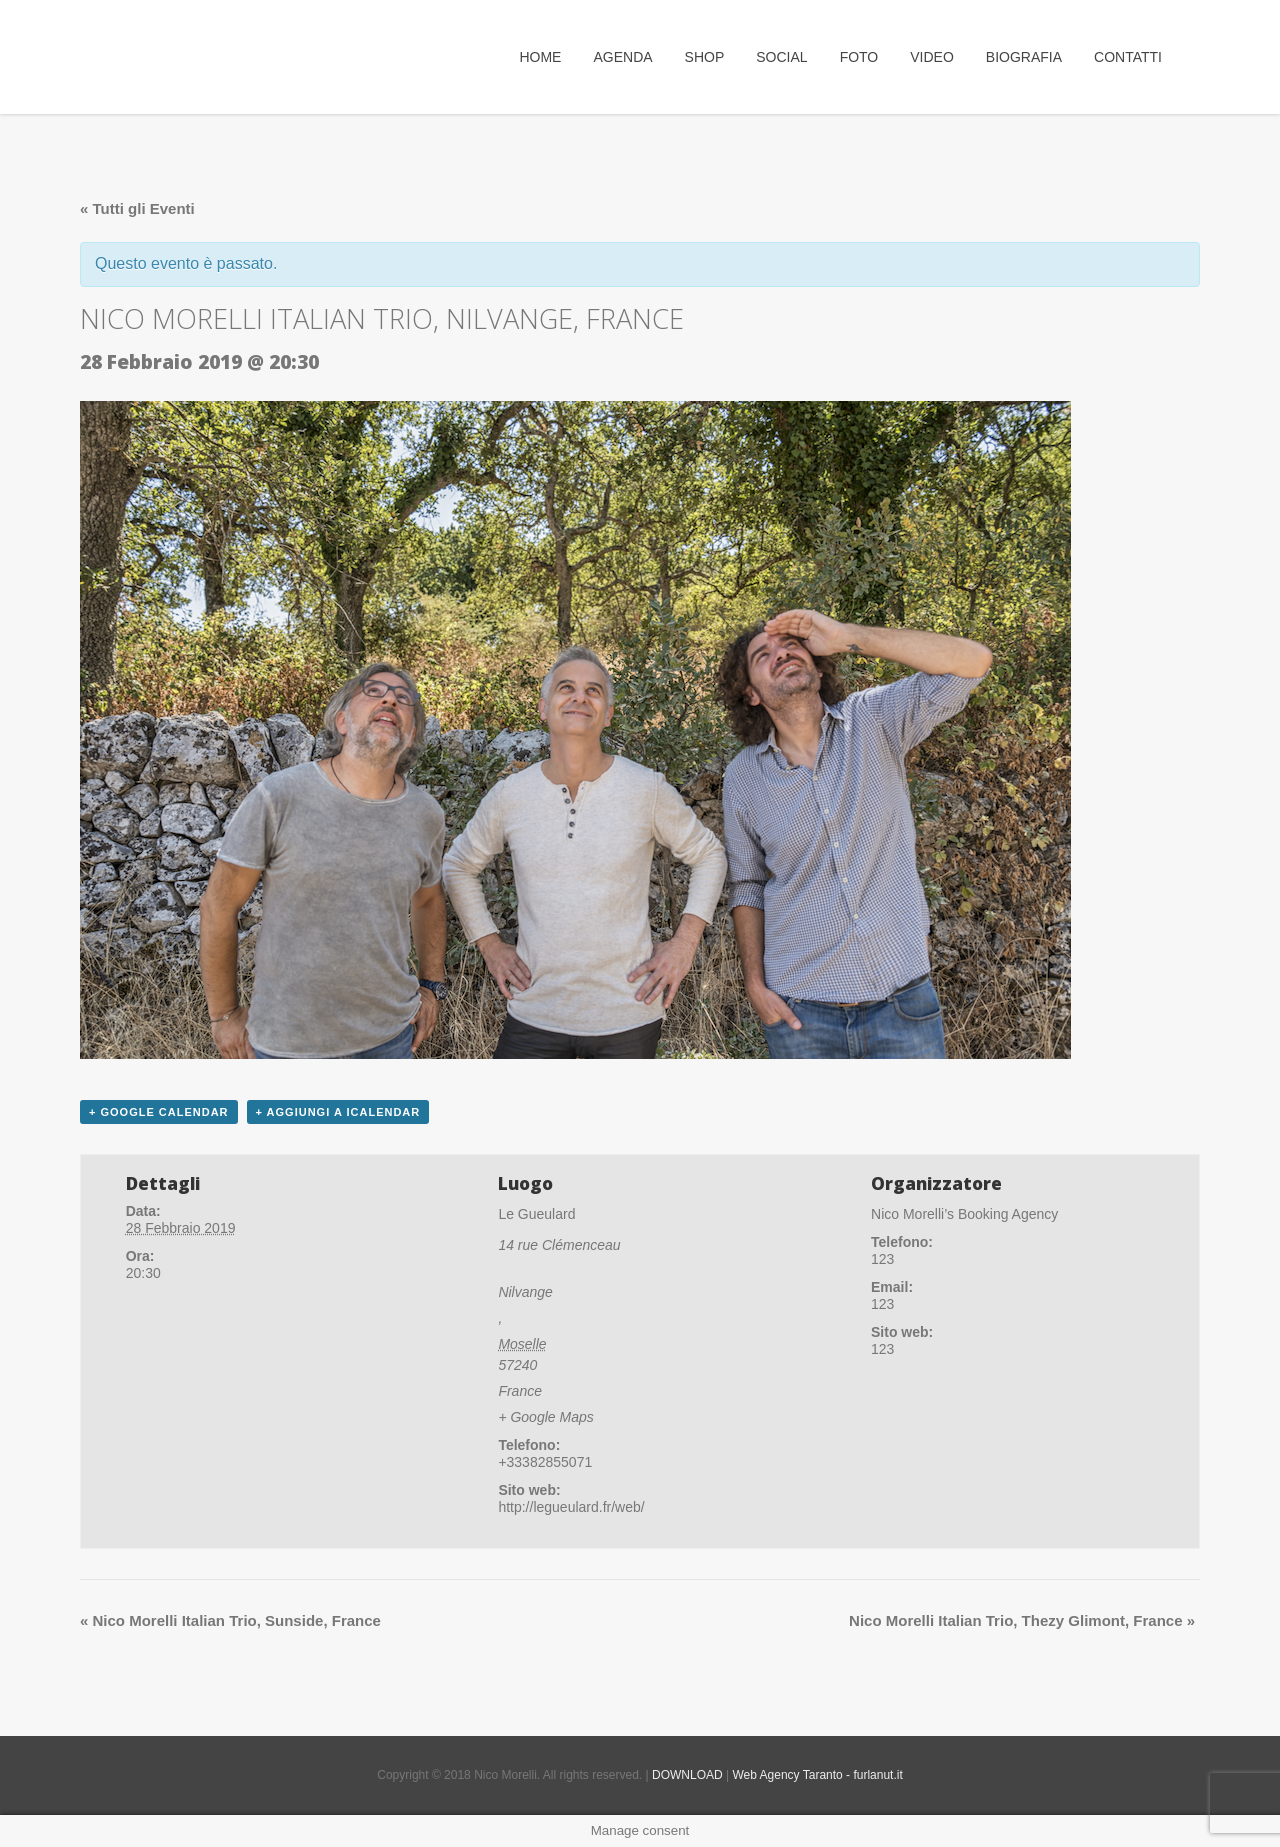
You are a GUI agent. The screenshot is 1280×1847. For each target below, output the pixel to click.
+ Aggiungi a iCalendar (338, 1112)
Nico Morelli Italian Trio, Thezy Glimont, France (1022, 1620)
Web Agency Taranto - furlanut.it (817, 1775)
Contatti (1128, 57)
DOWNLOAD (687, 1775)
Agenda (622, 57)
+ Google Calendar (159, 1112)
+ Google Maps (545, 1417)
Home (540, 57)
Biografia (1024, 57)
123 (882, 1349)
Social (781, 57)
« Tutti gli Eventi (137, 208)
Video (932, 57)
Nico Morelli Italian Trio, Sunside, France (230, 1620)
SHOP (705, 57)
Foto (859, 57)
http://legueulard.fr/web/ (571, 1507)
